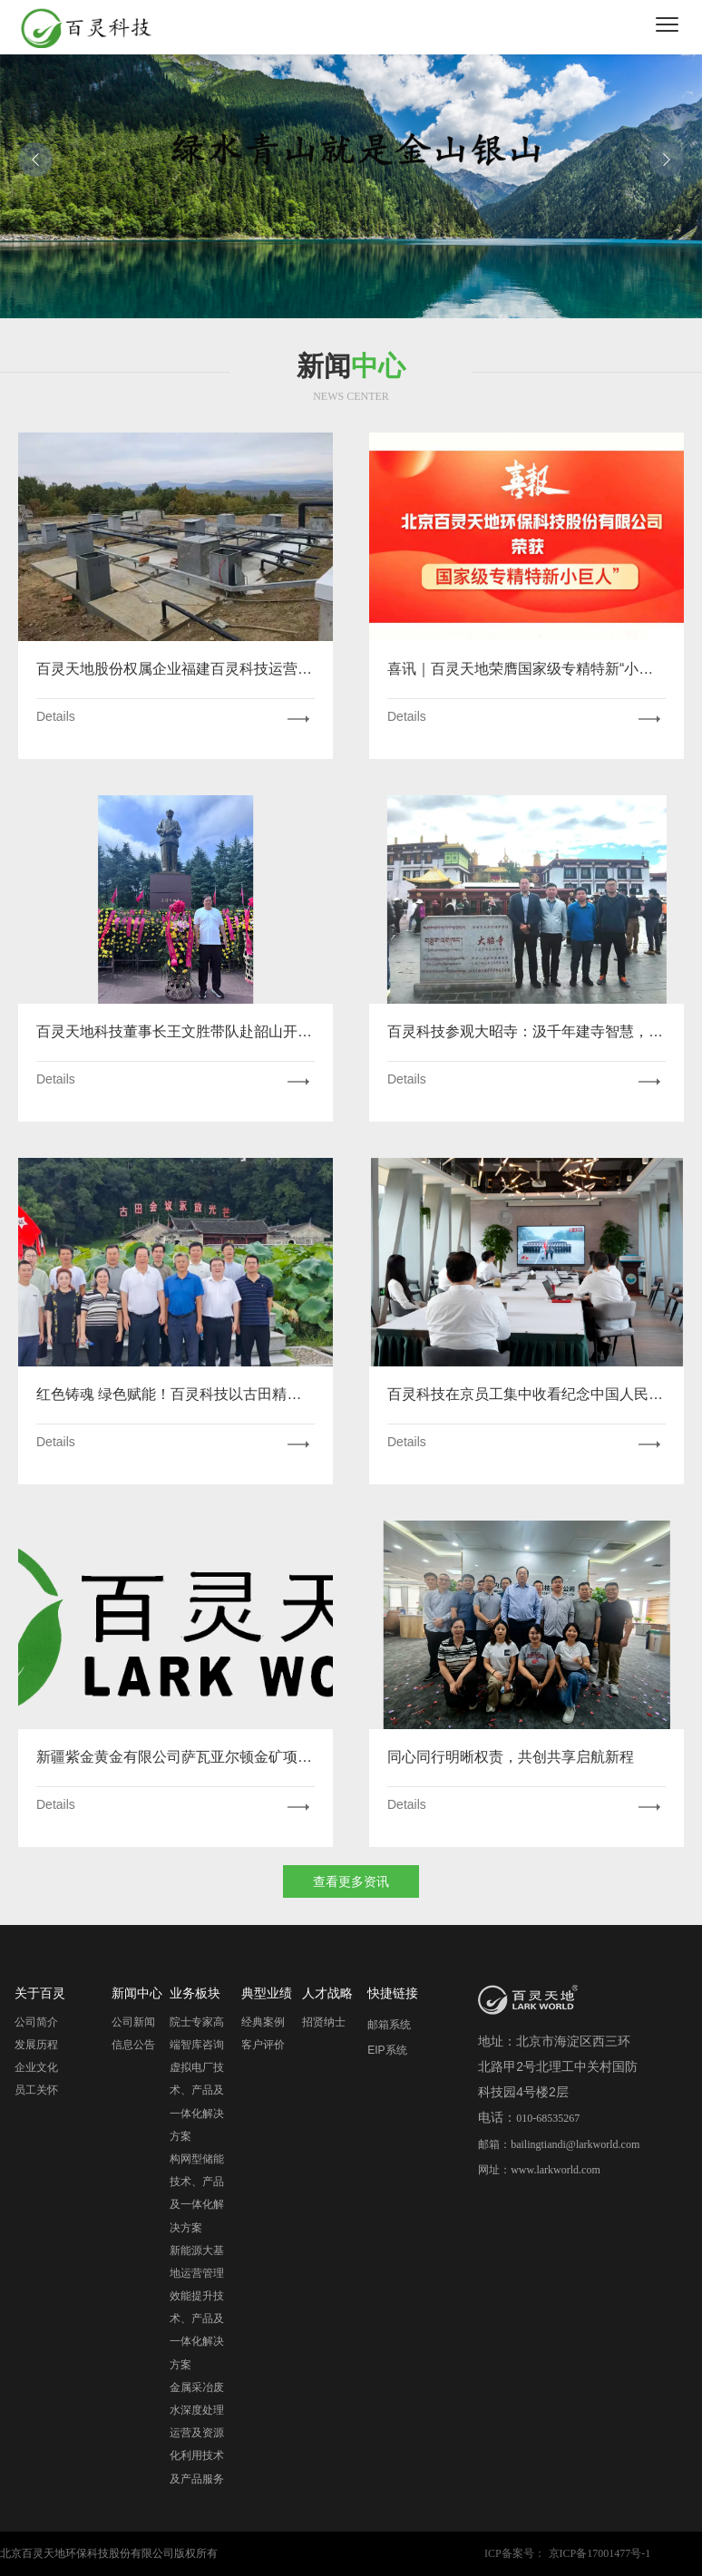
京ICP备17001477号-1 (600, 2553)
